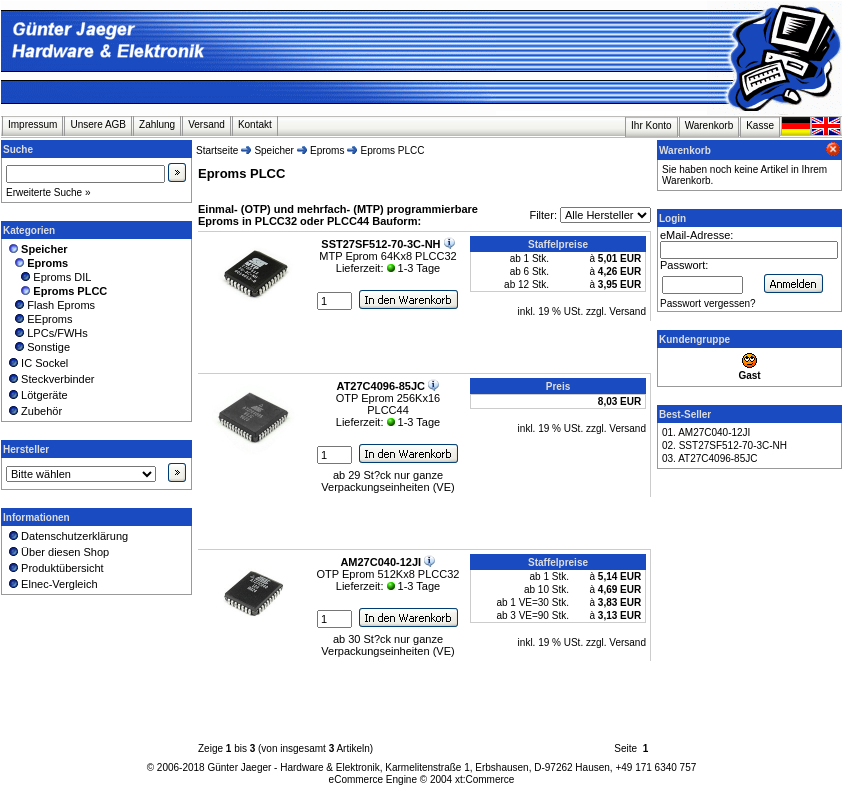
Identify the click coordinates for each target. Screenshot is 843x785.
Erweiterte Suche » (48, 192)
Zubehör (34, 411)
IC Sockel (37, 363)
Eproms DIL (48, 277)
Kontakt (255, 124)
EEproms (39, 319)
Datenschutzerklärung (67, 536)
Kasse (760, 125)
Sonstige (38, 347)
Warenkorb (709, 125)
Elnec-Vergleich (52, 584)
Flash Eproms (50, 305)
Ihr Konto (651, 125)
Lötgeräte (37, 395)
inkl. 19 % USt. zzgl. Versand (582, 311)
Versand (206, 124)
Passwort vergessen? (708, 303)
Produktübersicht (55, 568)
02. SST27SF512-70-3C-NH (724, 445)
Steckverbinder (50, 379)
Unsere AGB (98, 124)
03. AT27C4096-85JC (709, 458)
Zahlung (157, 124)
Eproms (327, 150)
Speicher (273, 150)
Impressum (32, 124)
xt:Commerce (484, 779)
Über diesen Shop (57, 552)
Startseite (217, 150)
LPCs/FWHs (47, 333)
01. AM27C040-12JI (706, 432)
